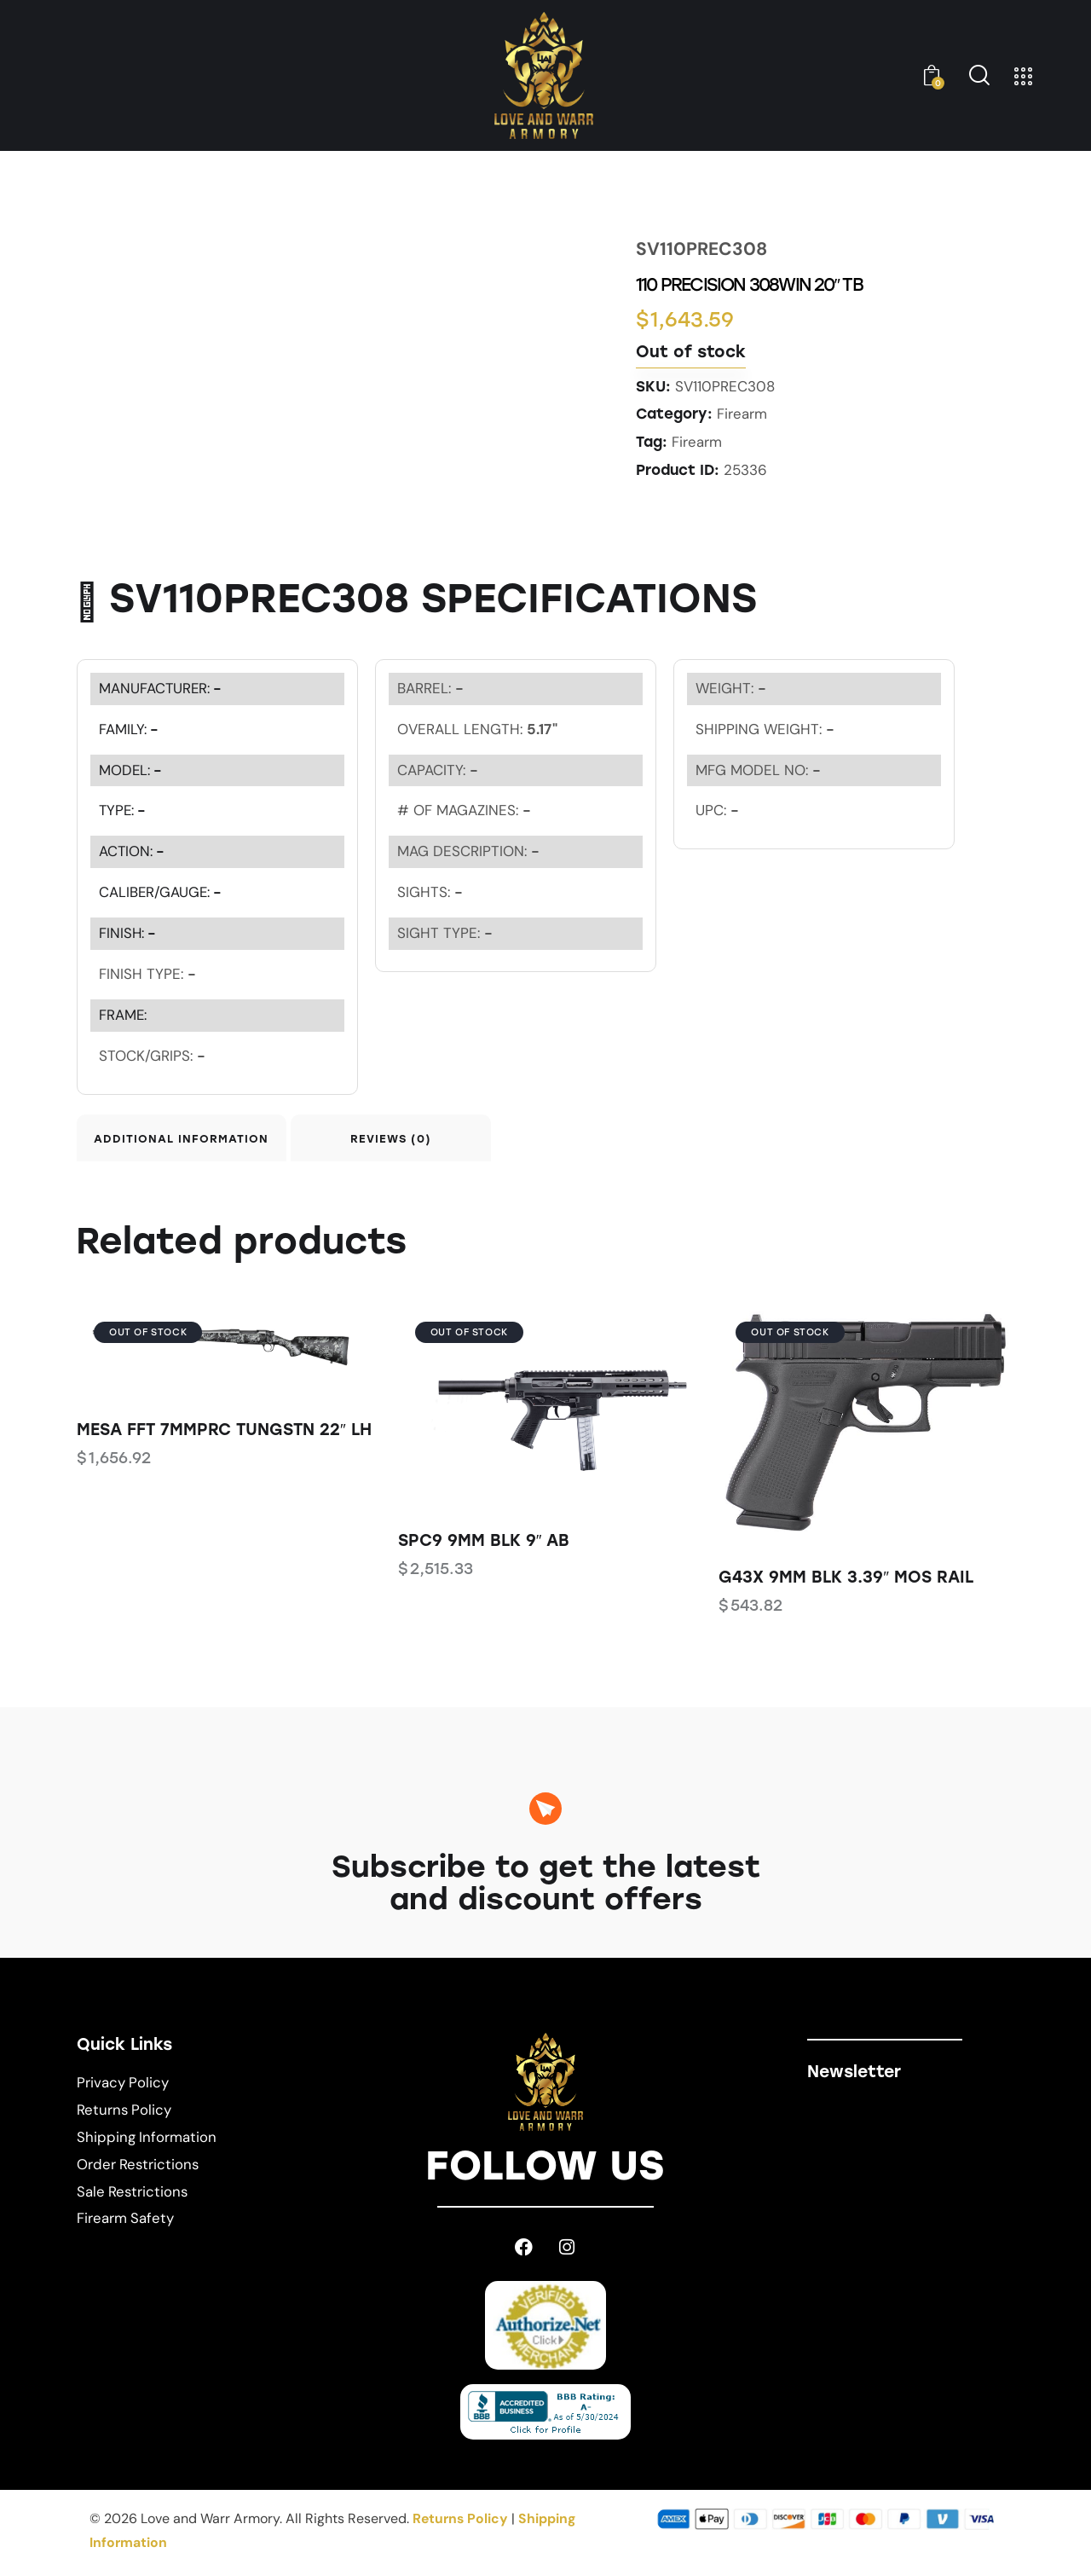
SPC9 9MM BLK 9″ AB (484, 1544)
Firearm (742, 413)
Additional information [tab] (195, 1139)
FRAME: (123, 1013)
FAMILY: (129, 727)
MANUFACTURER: (161, 686)
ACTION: (132, 850)
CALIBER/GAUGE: (161, 891)
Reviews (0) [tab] (436, 1139)
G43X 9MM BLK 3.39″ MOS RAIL (846, 1582)
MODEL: (131, 768)
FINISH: (128, 932)
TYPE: (123, 809)
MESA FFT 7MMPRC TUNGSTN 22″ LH (224, 1434)
